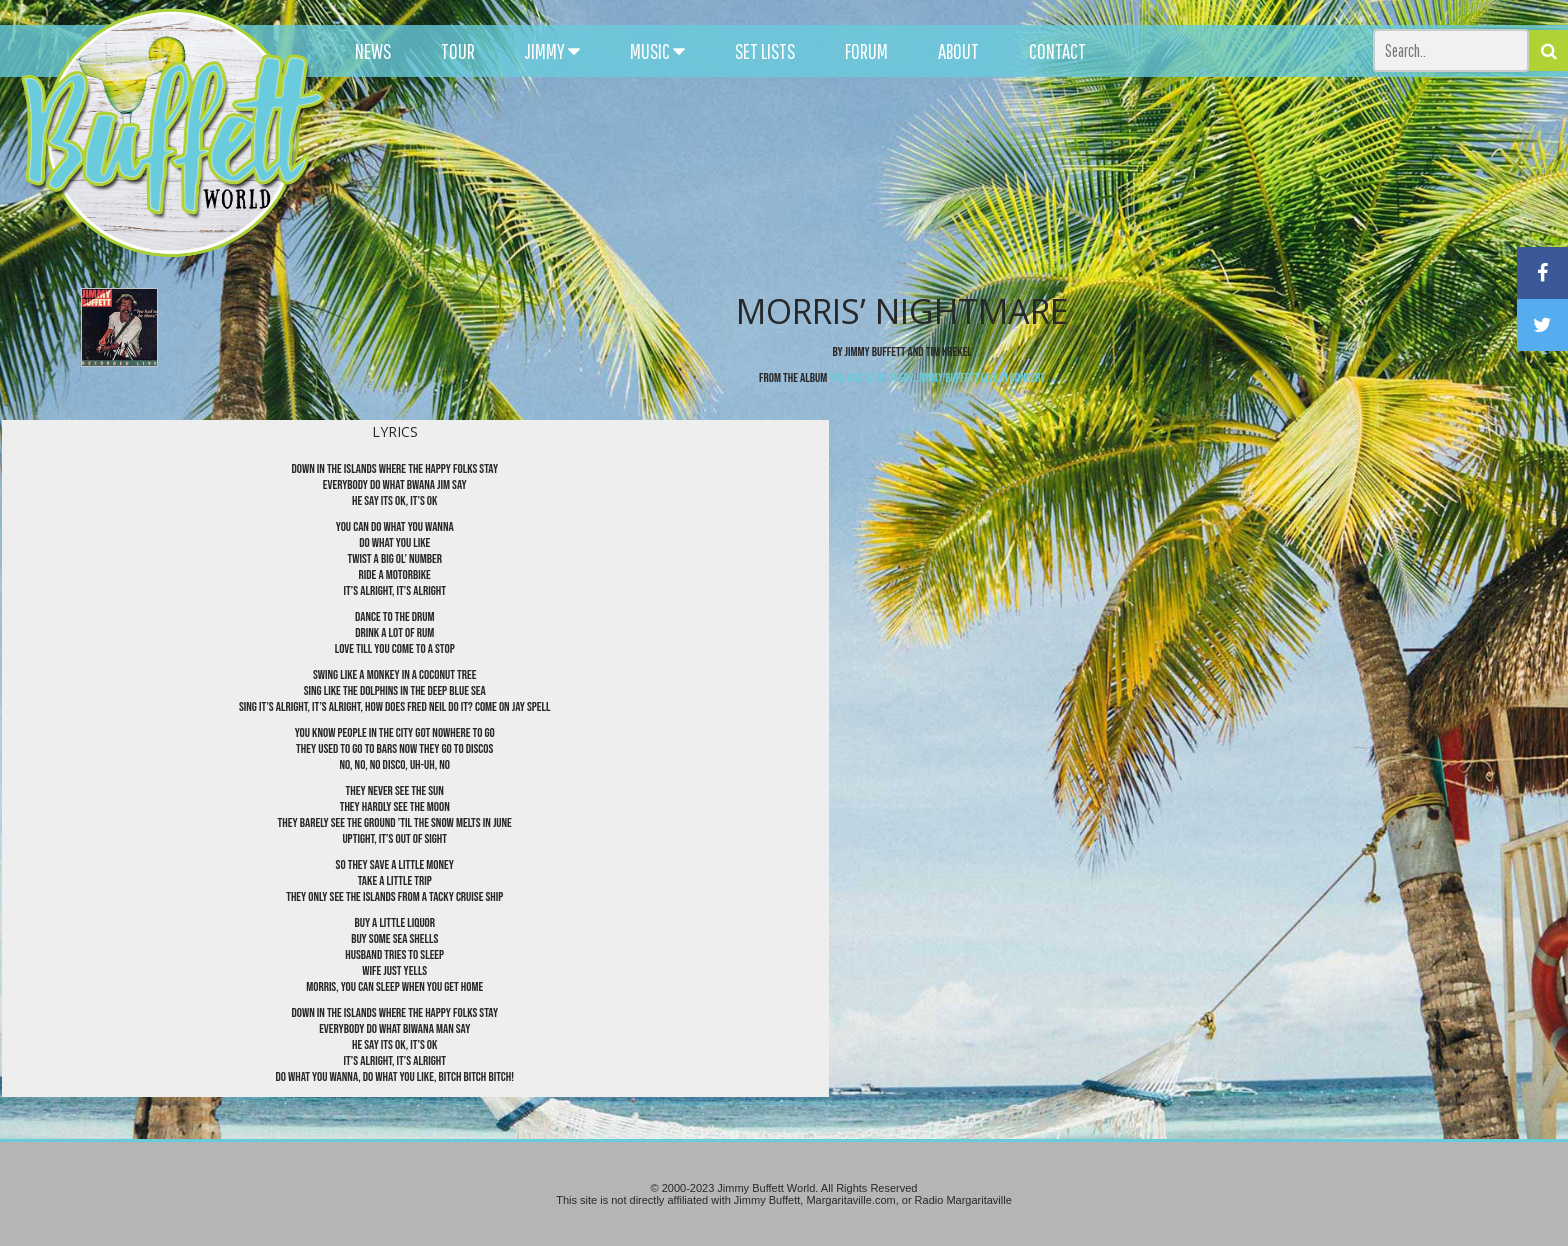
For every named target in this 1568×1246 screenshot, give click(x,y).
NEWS (373, 51)
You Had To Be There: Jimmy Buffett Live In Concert (937, 378)
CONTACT (1057, 51)
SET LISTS (765, 51)
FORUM (866, 51)
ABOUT (958, 51)
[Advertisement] (969, 180)
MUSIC (657, 51)
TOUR (458, 51)
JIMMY (552, 51)
